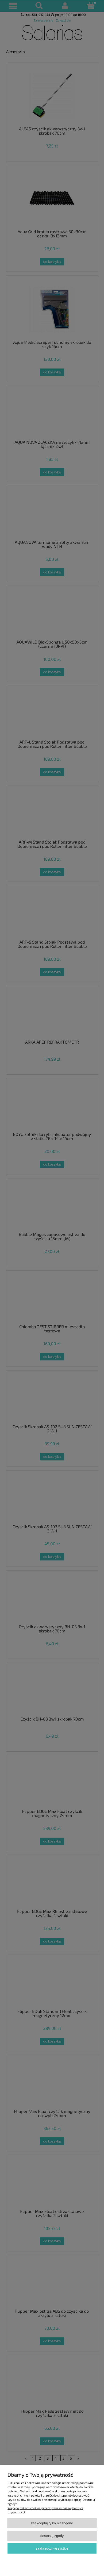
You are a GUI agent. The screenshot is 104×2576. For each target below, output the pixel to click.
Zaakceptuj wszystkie (52, 2548)
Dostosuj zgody (52, 2536)
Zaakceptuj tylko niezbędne (52, 2523)
